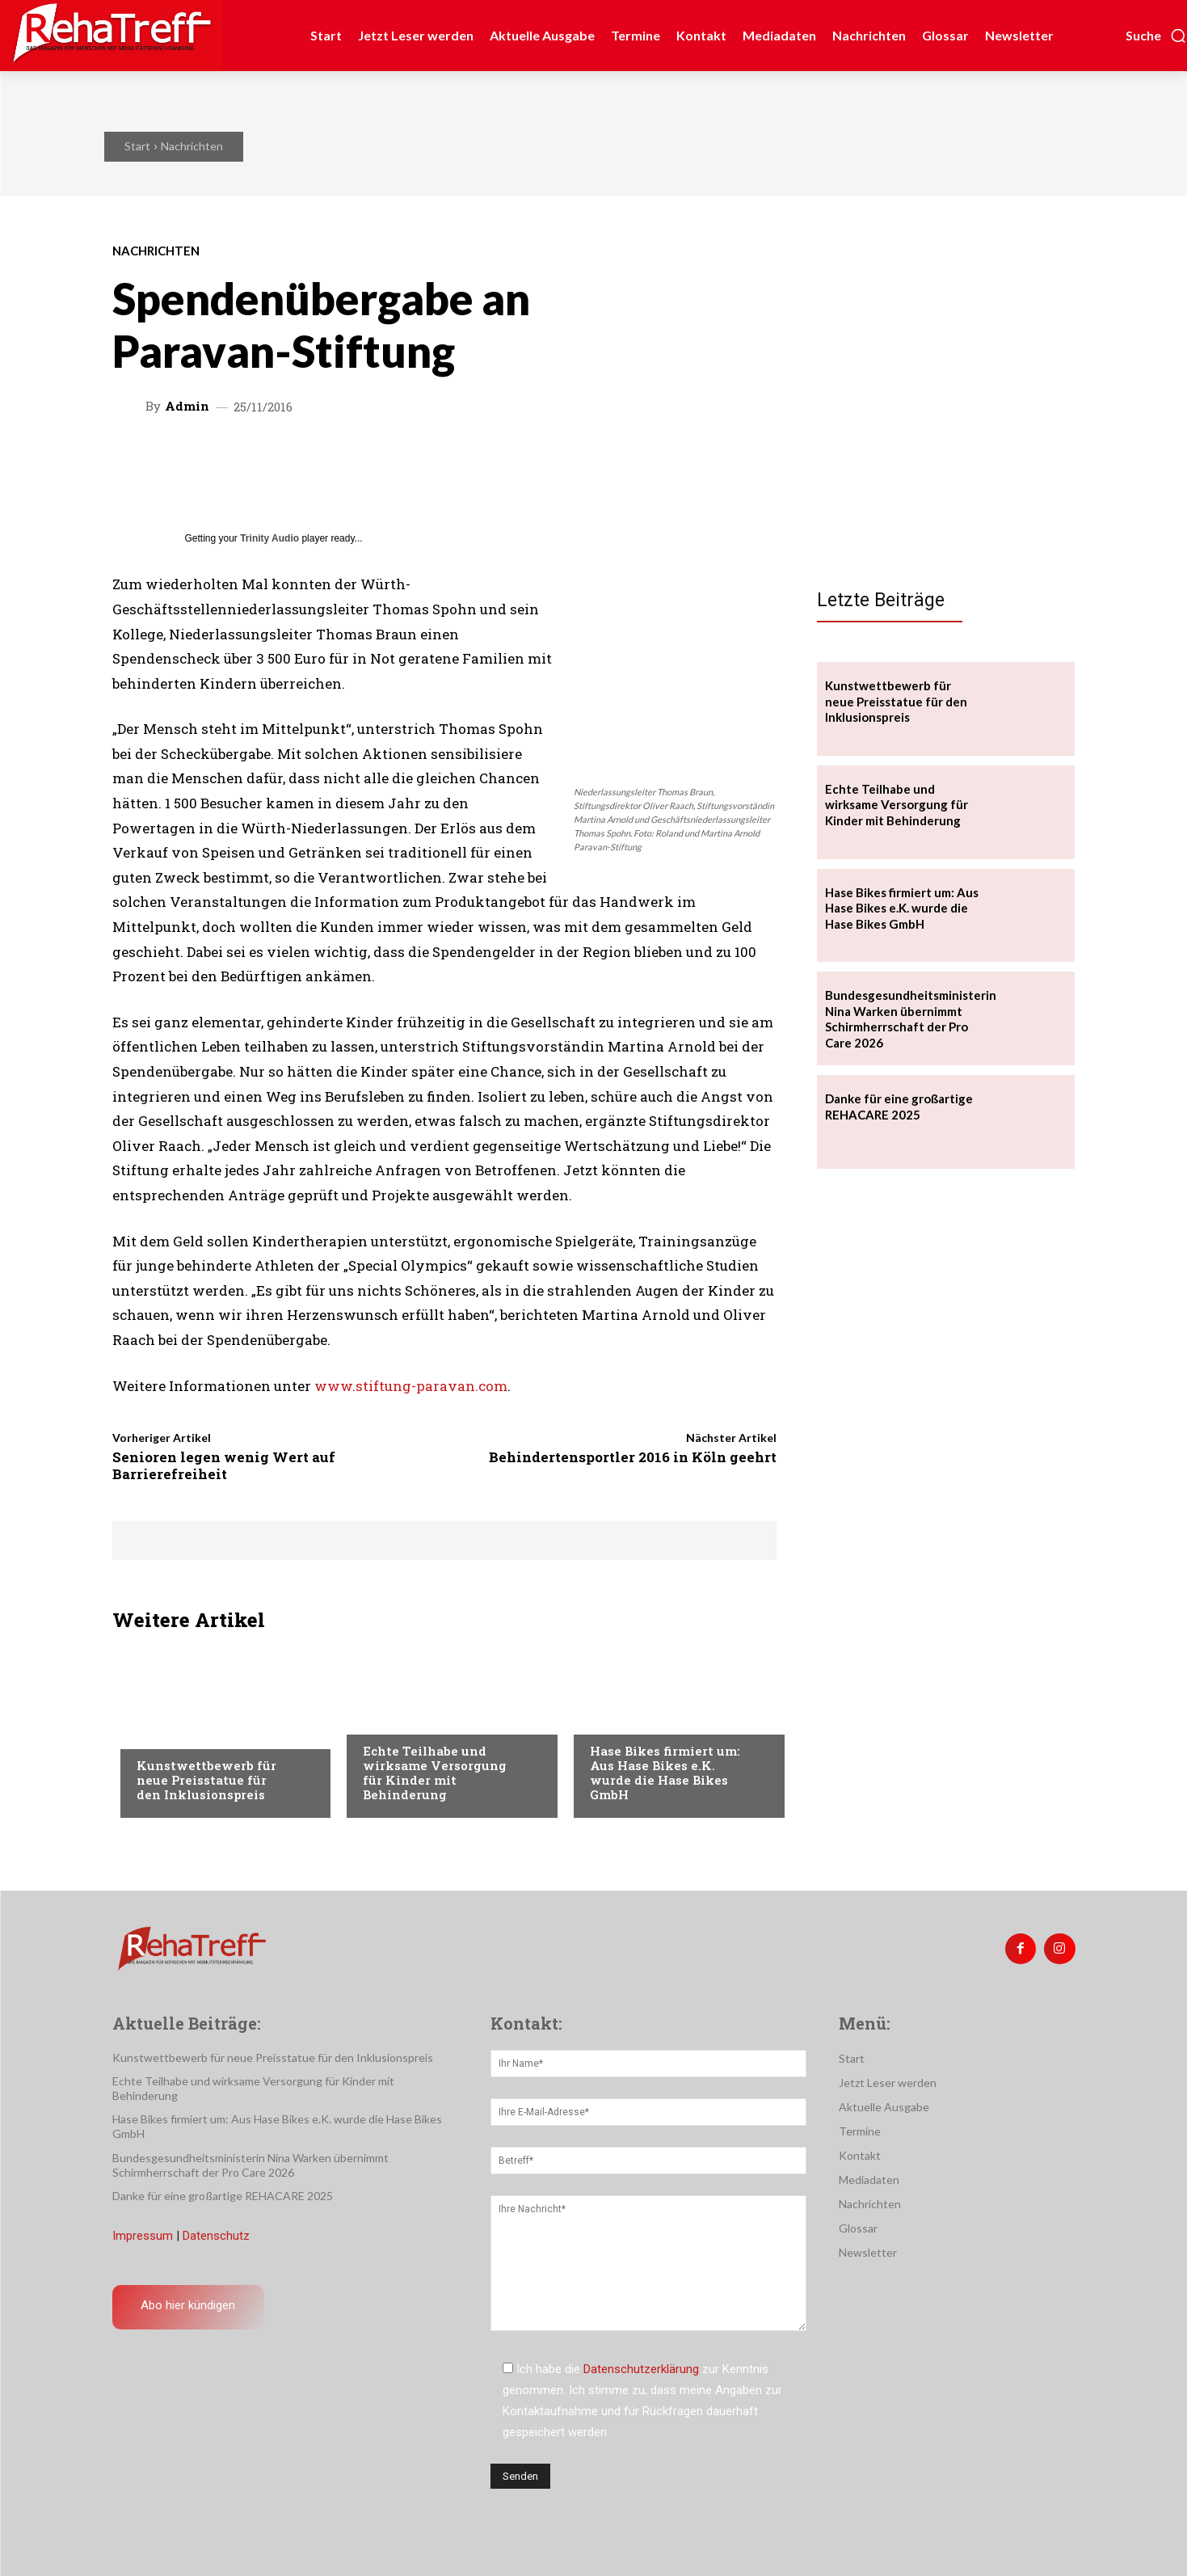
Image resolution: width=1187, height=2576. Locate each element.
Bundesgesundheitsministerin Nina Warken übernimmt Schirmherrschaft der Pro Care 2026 (910, 1019)
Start (137, 146)
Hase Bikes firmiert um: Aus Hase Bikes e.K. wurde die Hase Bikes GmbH (665, 1772)
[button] (1156, 35)
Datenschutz (216, 2235)
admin (187, 406)
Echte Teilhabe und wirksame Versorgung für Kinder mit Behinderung (435, 1772)
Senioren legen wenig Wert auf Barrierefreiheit (223, 1465)
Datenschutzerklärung (641, 2369)
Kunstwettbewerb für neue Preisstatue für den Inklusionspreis (206, 1779)
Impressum (142, 2235)
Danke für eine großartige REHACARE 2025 (222, 2196)
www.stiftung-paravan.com (410, 1386)
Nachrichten (192, 146)
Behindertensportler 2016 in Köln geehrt (633, 1457)
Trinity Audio (269, 538)
